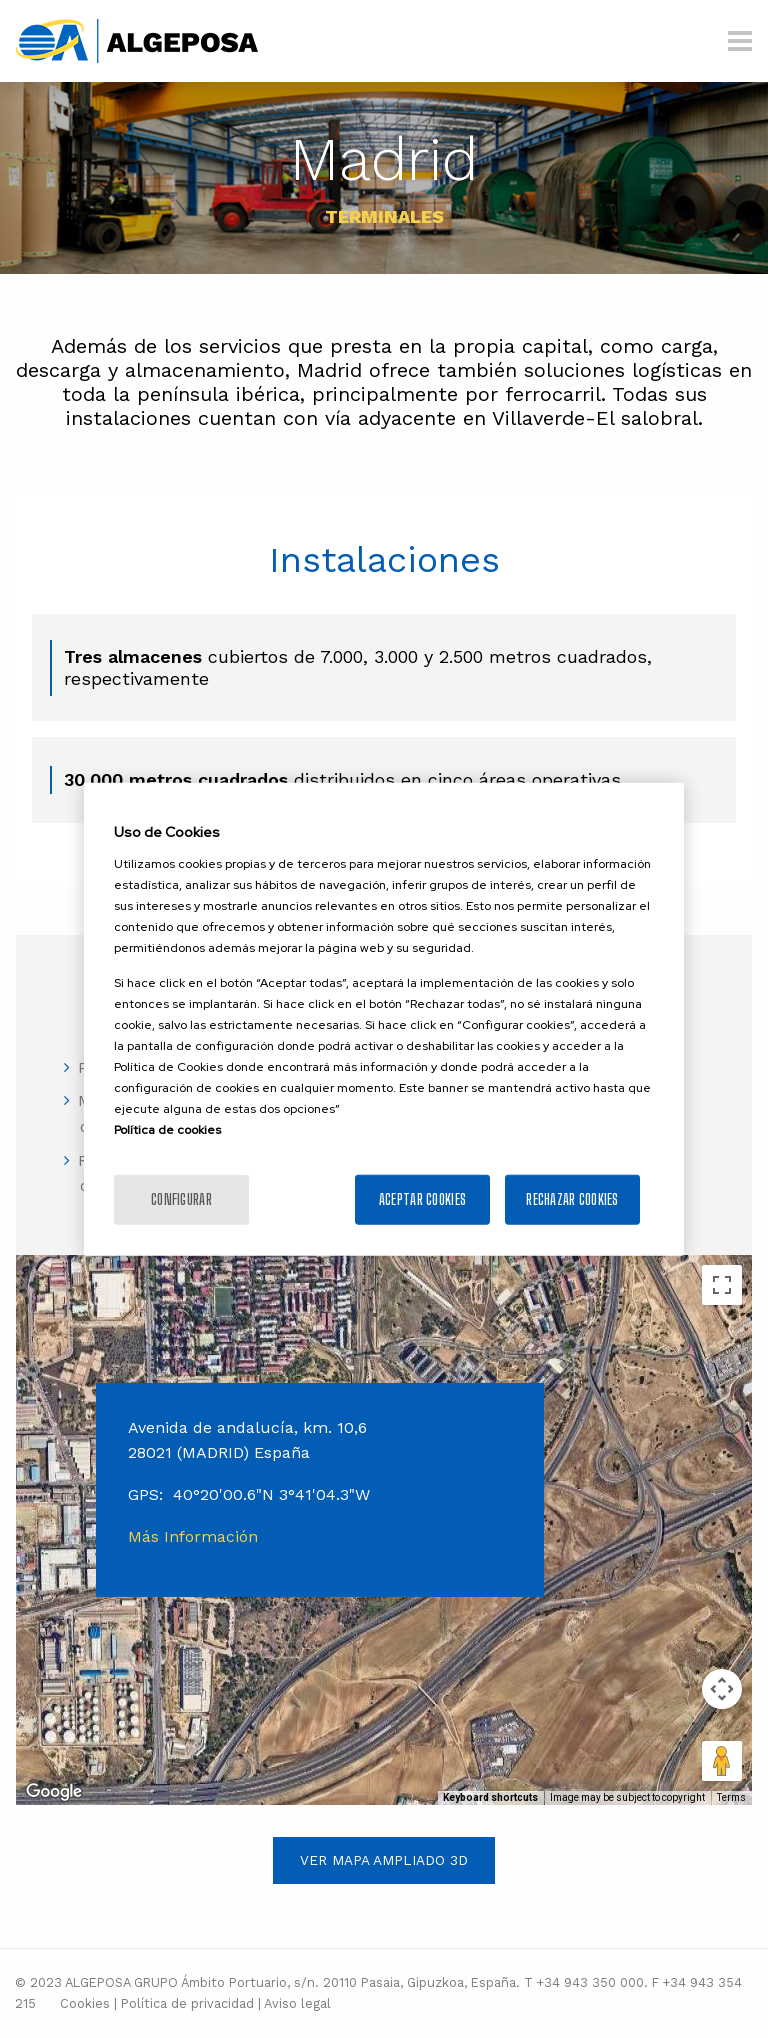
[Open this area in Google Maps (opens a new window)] (54, 1792)
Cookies (85, 2003)
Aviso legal (297, 2003)
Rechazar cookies (572, 1198)
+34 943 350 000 (590, 1982)
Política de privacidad (187, 2003)
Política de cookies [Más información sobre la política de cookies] (167, 1129)
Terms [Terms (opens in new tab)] (731, 1797)
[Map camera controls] (722, 1689)
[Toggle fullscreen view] (722, 1285)
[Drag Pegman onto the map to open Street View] (722, 1761)
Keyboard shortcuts (490, 1797)
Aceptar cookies (422, 1198)
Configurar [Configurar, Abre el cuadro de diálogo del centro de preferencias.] (181, 1198)
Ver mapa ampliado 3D (384, 1860)
